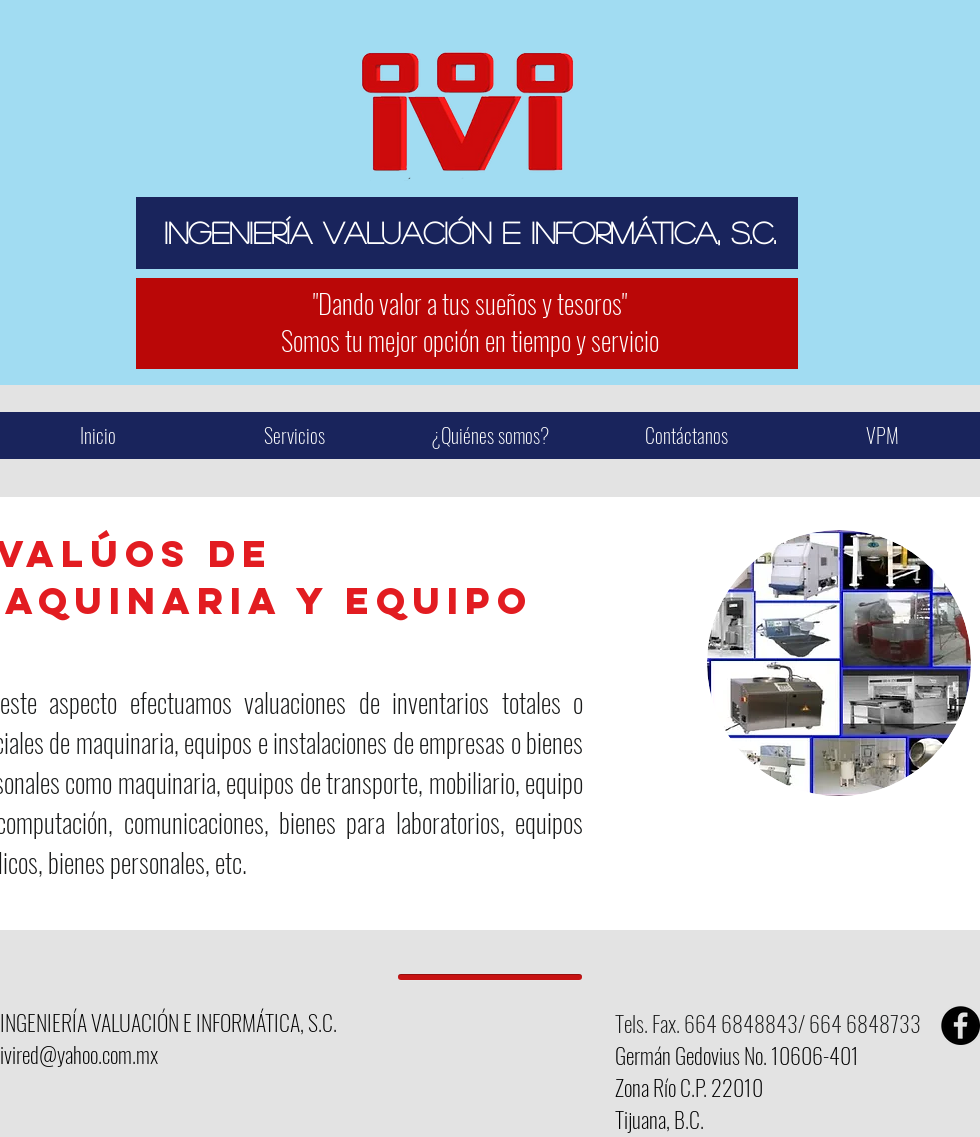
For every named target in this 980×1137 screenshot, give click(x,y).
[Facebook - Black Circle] (960, 1025)
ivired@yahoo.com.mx (79, 1054)
